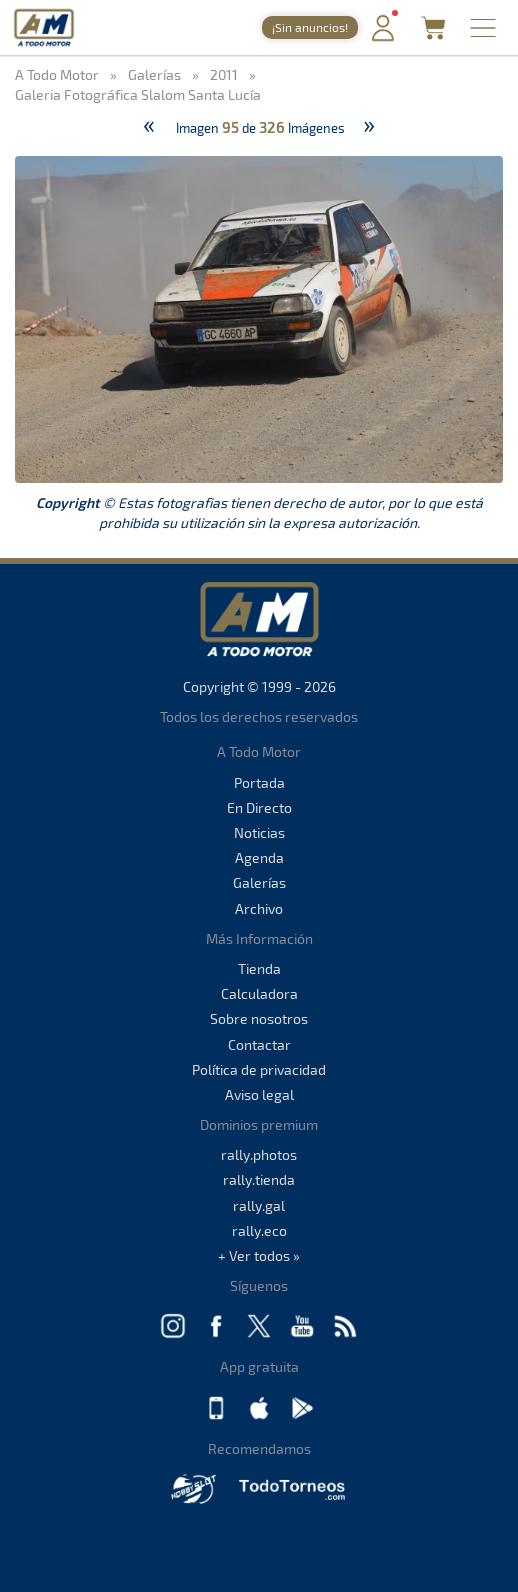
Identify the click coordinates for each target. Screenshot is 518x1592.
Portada (259, 782)
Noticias (259, 832)
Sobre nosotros (259, 1018)
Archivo (259, 908)
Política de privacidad (259, 1069)
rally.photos (259, 1154)
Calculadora (259, 993)
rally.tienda (259, 1179)
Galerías (259, 882)
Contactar (259, 1044)
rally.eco (259, 1230)
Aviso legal (259, 1094)
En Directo (259, 807)
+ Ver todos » (259, 1255)
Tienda (259, 968)
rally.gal (259, 1205)
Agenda (259, 857)
